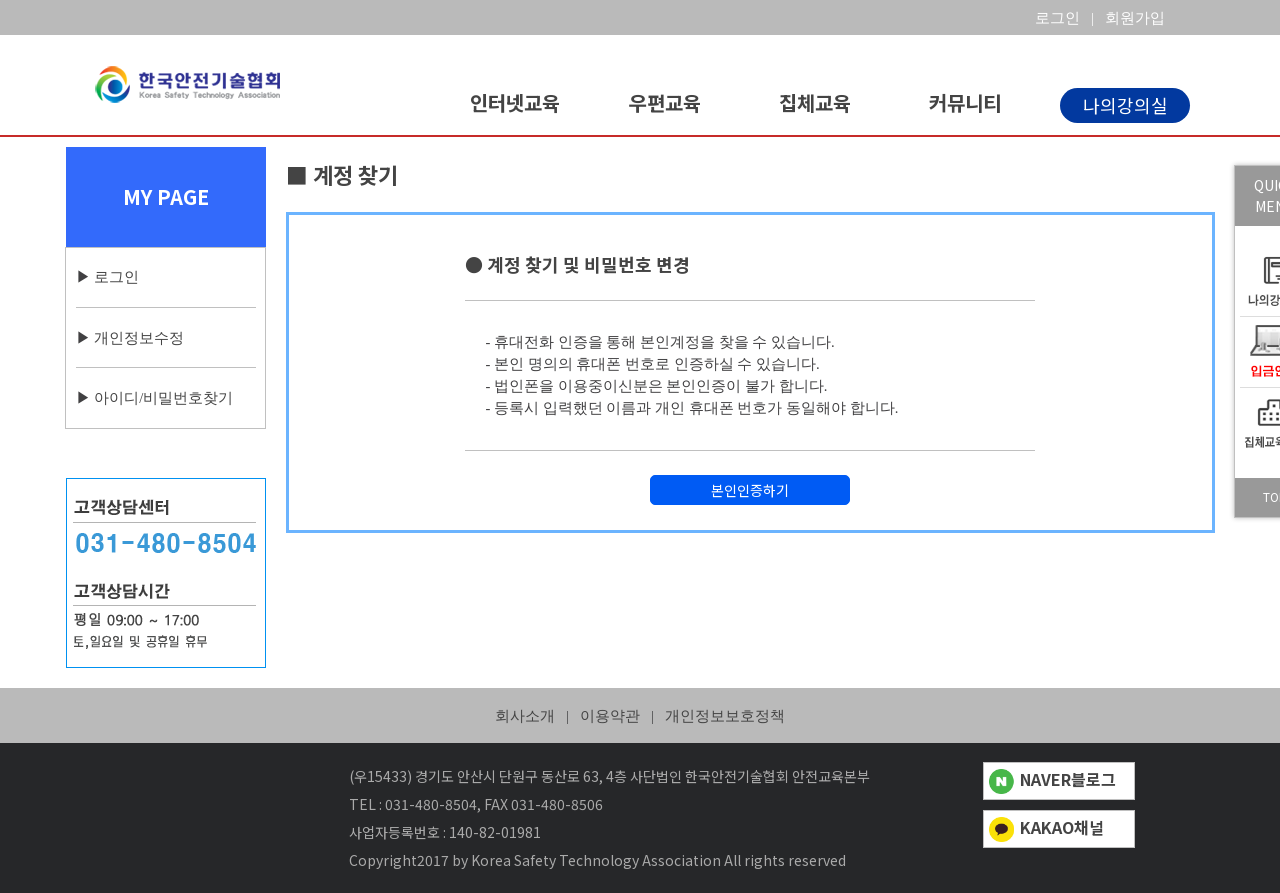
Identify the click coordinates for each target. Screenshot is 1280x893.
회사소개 (525, 716)
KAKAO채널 (1046, 827)
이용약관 (610, 716)
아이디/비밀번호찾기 (163, 398)
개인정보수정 (139, 338)
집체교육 (815, 102)
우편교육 (665, 102)
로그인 (116, 277)
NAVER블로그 (1052, 779)
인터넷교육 (515, 102)
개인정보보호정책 (725, 716)
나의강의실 (1125, 105)
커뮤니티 (965, 102)
